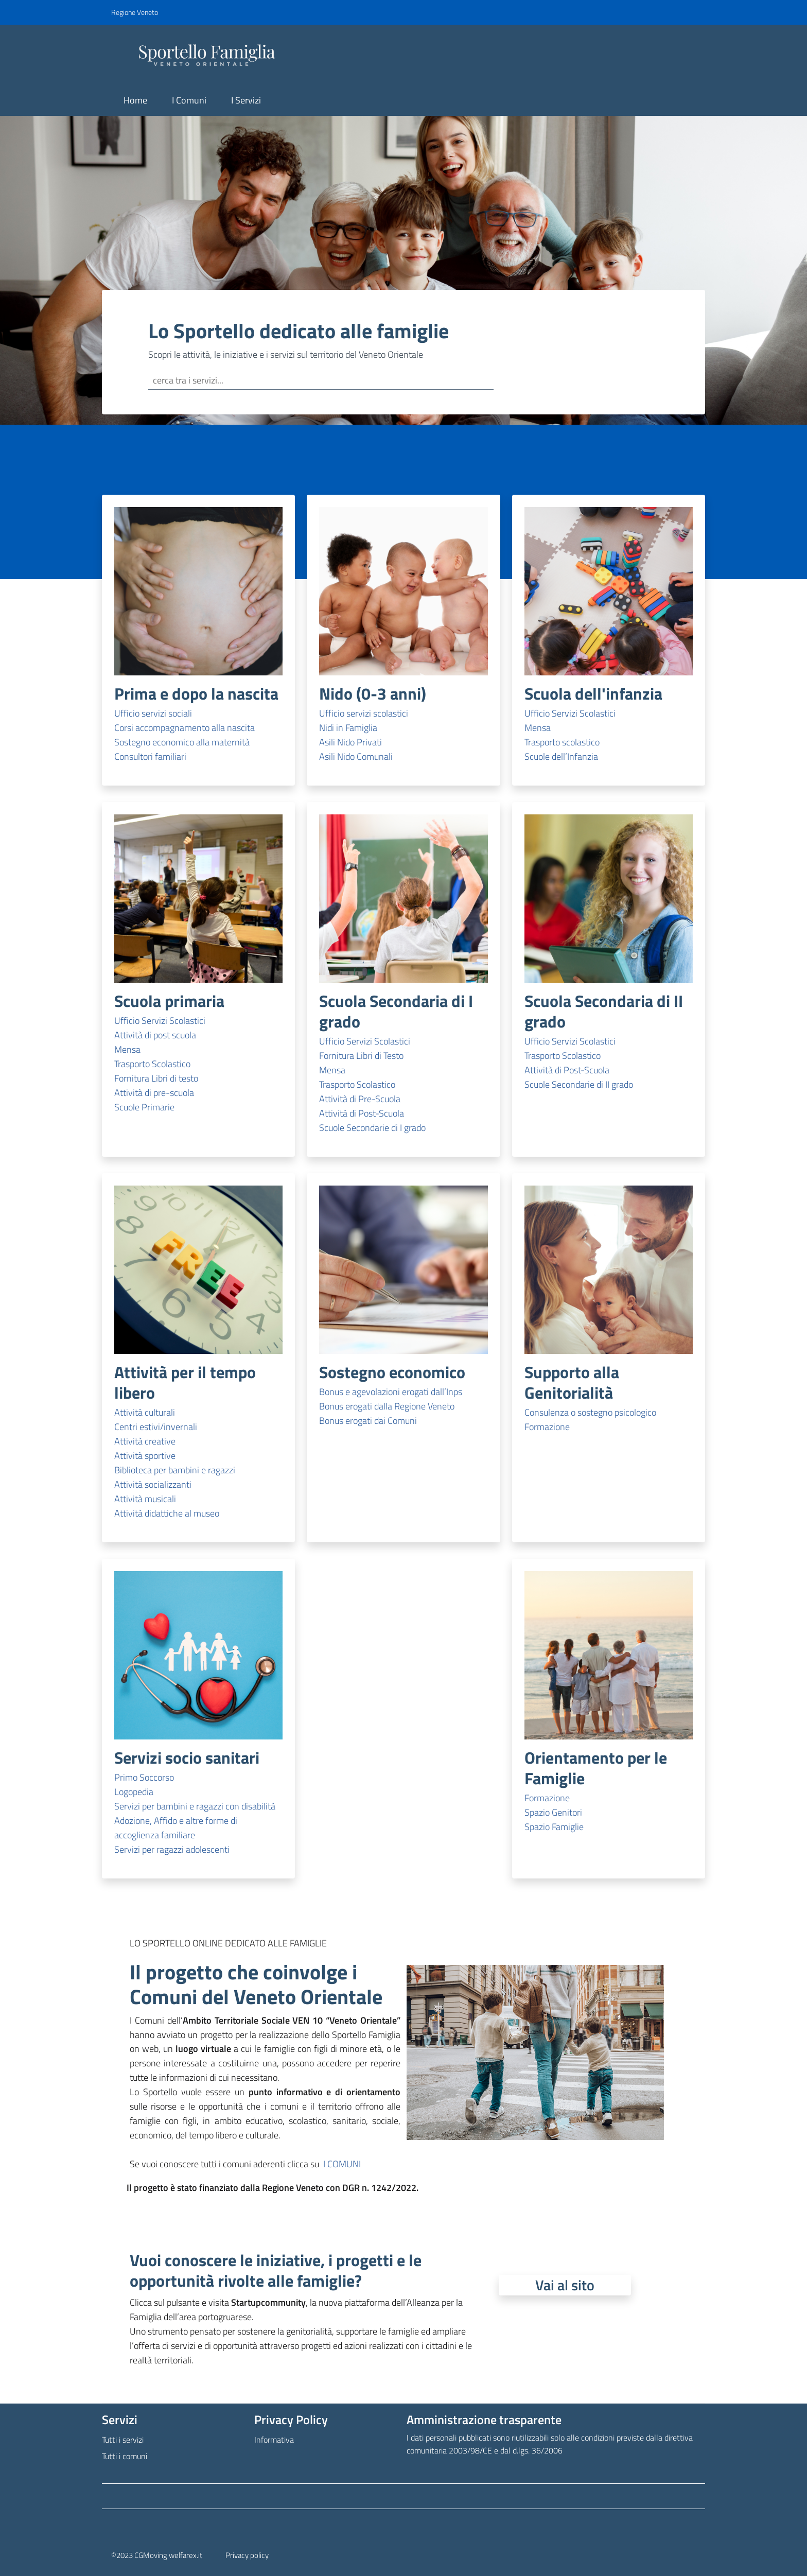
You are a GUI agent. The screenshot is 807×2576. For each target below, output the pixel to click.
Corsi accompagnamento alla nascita (184, 728)
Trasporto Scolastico (152, 1064)
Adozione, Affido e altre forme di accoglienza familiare (175, 1828)
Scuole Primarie (144, 1107)
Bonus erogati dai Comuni (368, 1421)
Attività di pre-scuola (154, 1093)
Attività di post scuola (155, 1035)
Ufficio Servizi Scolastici (570, 713)
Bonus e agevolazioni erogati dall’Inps (390, 1392)
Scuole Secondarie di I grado (372, 1128)
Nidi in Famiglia (348, 728)
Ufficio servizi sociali (153, 713)
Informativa (274, 2439)
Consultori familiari (150, 756)
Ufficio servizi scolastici (363, 713)
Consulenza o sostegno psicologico (590, 1412)
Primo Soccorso (144, 1777)
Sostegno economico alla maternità (182, 742)
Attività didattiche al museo (166, 1513)
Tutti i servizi (123, 2439)
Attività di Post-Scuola (361, 1113)
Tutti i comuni (124, 2456)
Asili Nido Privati (350, 742)
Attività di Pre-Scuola (359, 1099)
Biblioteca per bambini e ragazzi (174, 1470)
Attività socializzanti (152, 1484)
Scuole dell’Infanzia (561, 756)
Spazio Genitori (553, 1812)
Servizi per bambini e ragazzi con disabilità (194, 1806)
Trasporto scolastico (562, 742)
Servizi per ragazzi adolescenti (172, 1849)
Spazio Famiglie (554, 1827)
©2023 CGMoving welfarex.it (156, 2555)
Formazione (547, 1427)
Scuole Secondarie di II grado (578, 1084)
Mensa (537, 728)
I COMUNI (342, 2164)
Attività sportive (145, 1456)
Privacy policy (247, 2555)
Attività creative (145, 1441)
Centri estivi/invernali (155, 1427)
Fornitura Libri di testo (156, 1078)
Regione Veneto (134, 12)
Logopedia (133, 1792)
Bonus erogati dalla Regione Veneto (386, 1406)
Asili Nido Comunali (356, 756)
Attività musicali (145, 1499)
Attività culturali (144, 1412)
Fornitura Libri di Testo (361, 1056)
